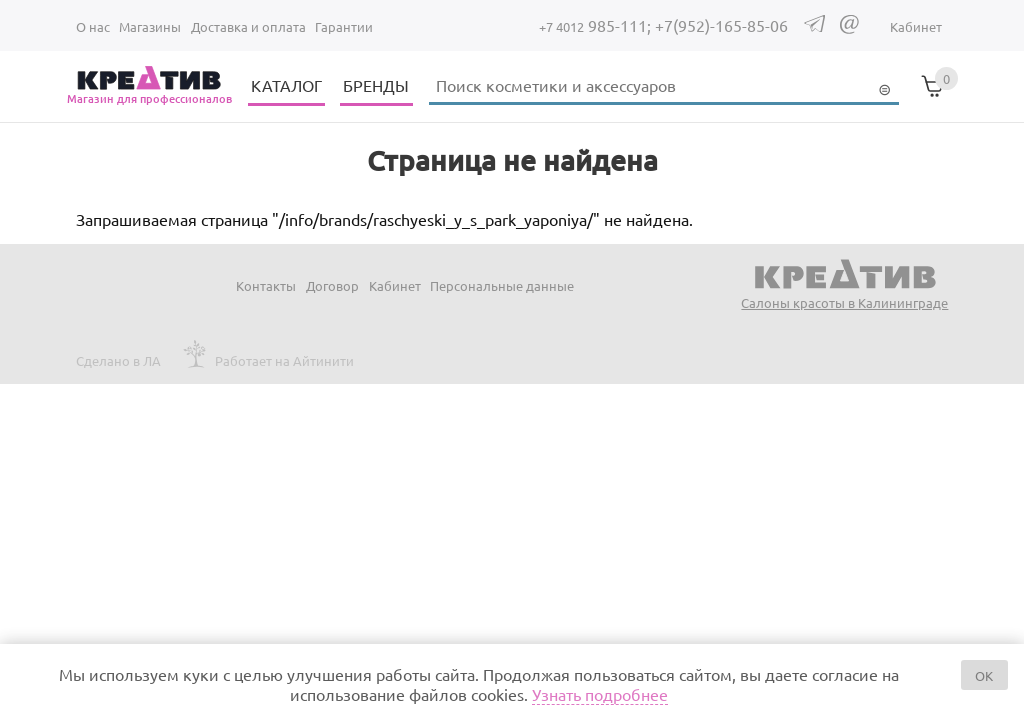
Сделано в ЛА (118, 360)
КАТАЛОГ (286, 85)
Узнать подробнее (600, 694)
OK (984, 675)
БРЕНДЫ (376, 85)
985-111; (597, 25)
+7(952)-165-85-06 (721, 25)
